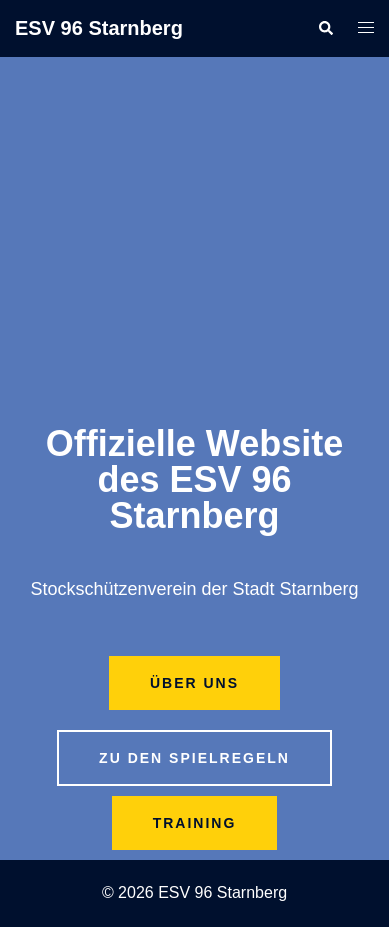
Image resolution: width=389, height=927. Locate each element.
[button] (325, 28)
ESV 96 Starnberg (99, 28)
